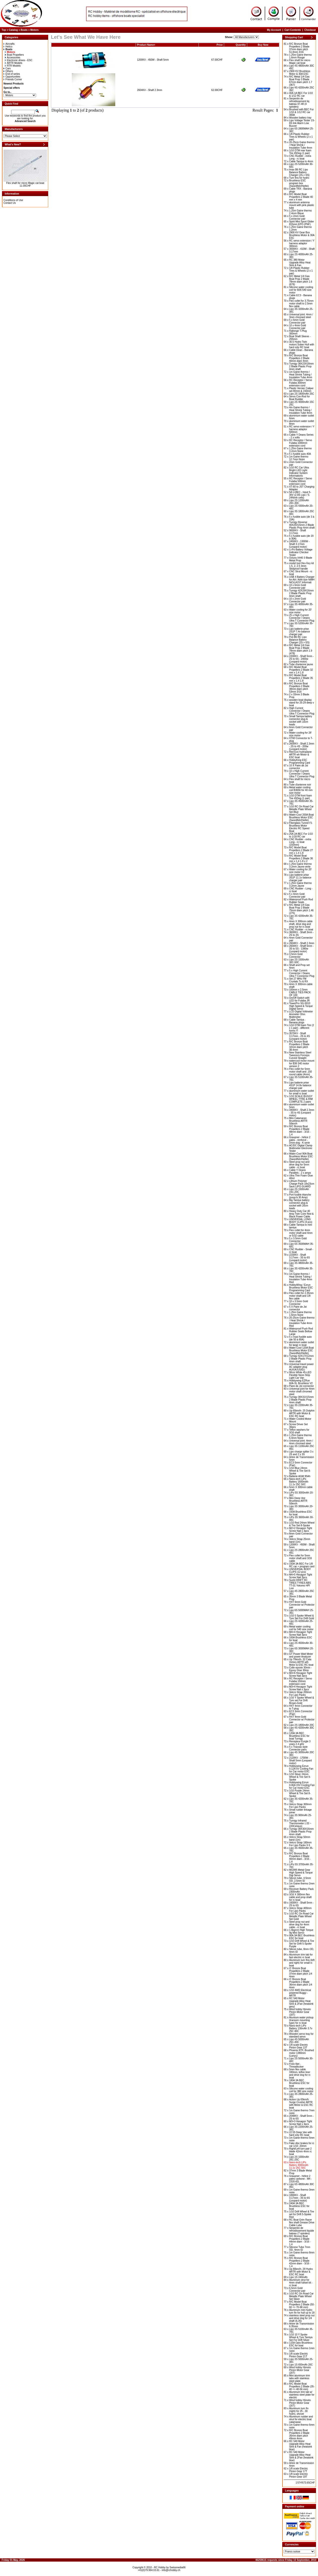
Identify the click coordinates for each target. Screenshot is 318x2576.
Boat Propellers (14, 54)
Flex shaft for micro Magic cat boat (25, 183)
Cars (7, 68)
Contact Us (9, 203)
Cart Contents (292, 30)
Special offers (11, 87)
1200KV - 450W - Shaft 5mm (153, 59)
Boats (24, 30)
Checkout (310, 30)
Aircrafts (9, 43)
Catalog (13, 30)
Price (220, 44)
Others (8, 71)
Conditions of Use (13, 200)
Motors (34, 30)
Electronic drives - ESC (19, 60)
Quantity (241, 44)
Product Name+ (146, 44)
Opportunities (11, 76)
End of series (11, 74)
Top (4, 30)
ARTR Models (13, 63)
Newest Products (13, 83)
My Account (274, 30)
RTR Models (13, 65)
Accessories (12, 57)
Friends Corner (12, 79)
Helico (7, 46)
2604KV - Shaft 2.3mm (149, 90)
